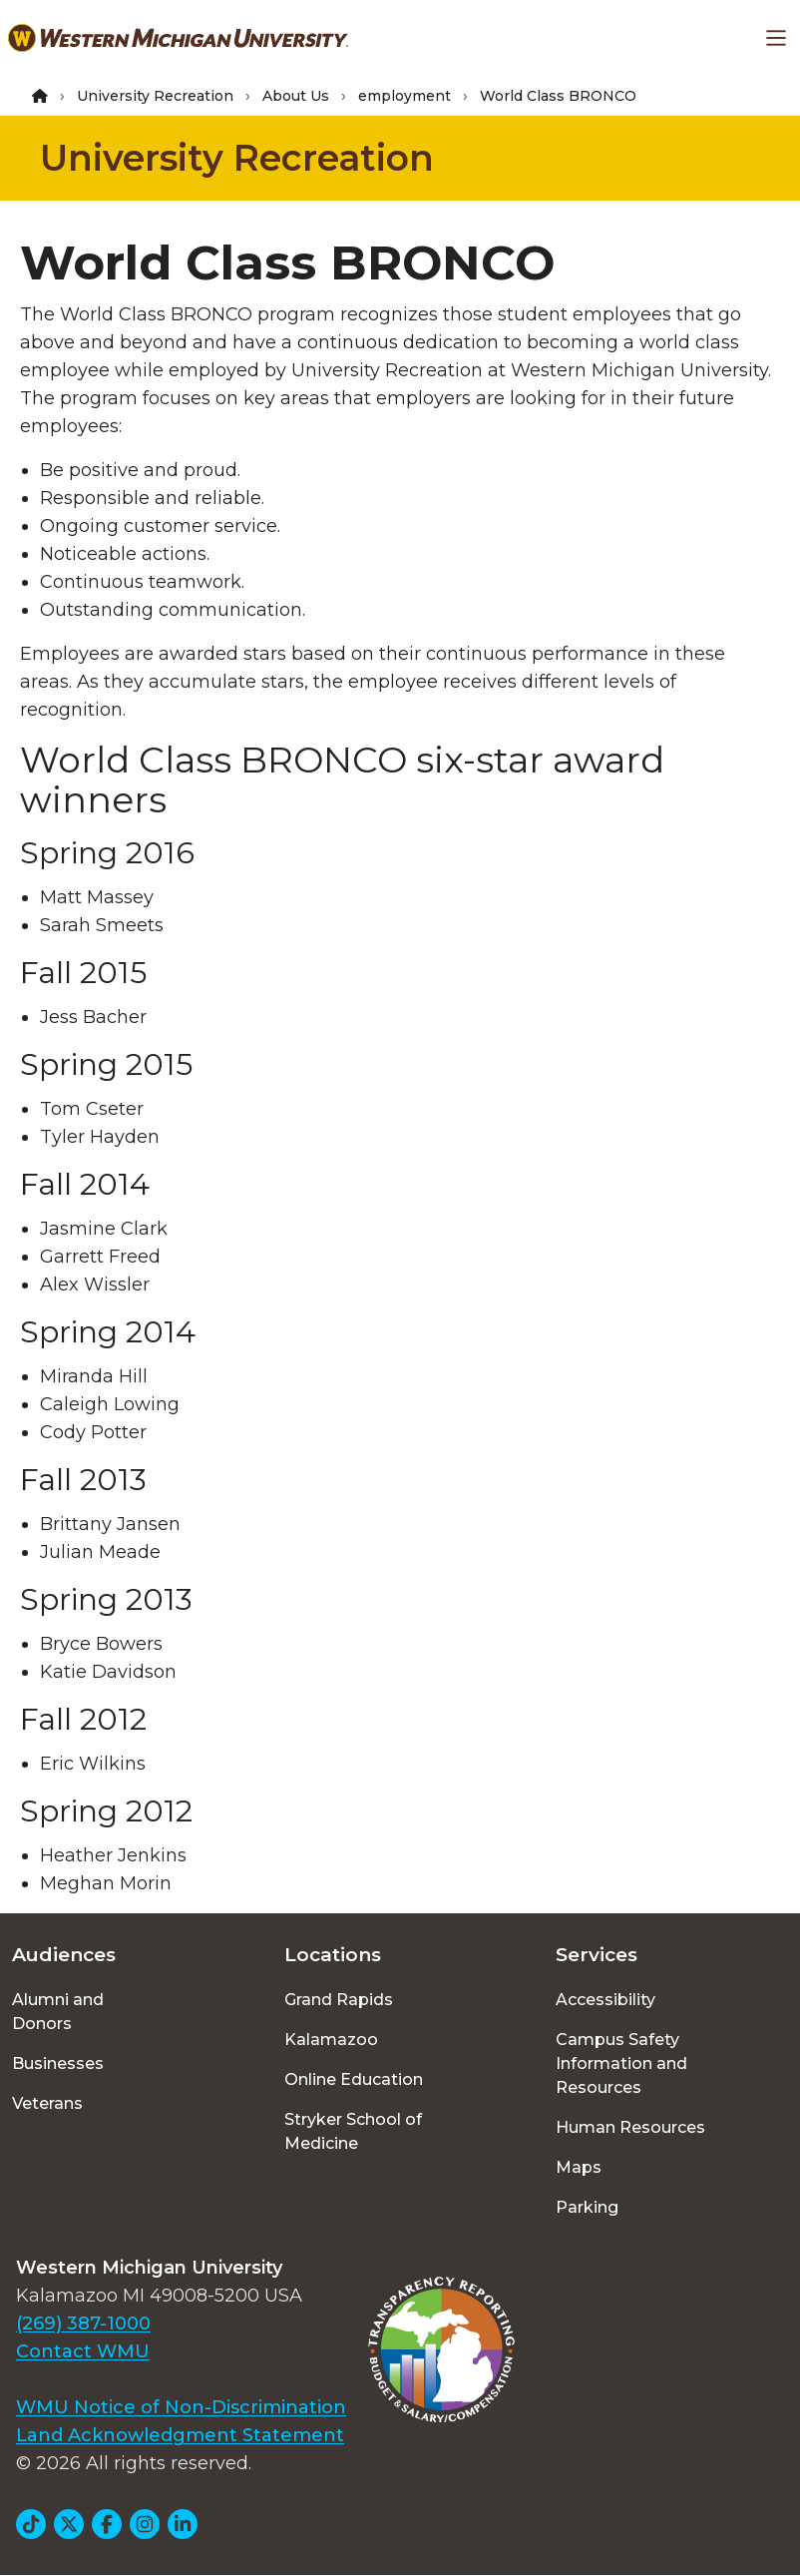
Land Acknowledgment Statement (180, 2435)
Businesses (58, 2063)
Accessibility (605, 1999)
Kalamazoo (331, 2039)
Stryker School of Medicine (353, 2131)
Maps (578, 2167)
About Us (295, 96)
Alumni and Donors (58, 2011)
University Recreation (155, 96)
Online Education (353, 2079)
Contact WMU (83, 2351)
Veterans (47, 2103)
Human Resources (630, 2127)
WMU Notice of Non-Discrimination (181, 2407)
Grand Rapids (338, 1999)
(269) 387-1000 (83, 2323)
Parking (587, 2207)
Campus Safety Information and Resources (621, 2063)
